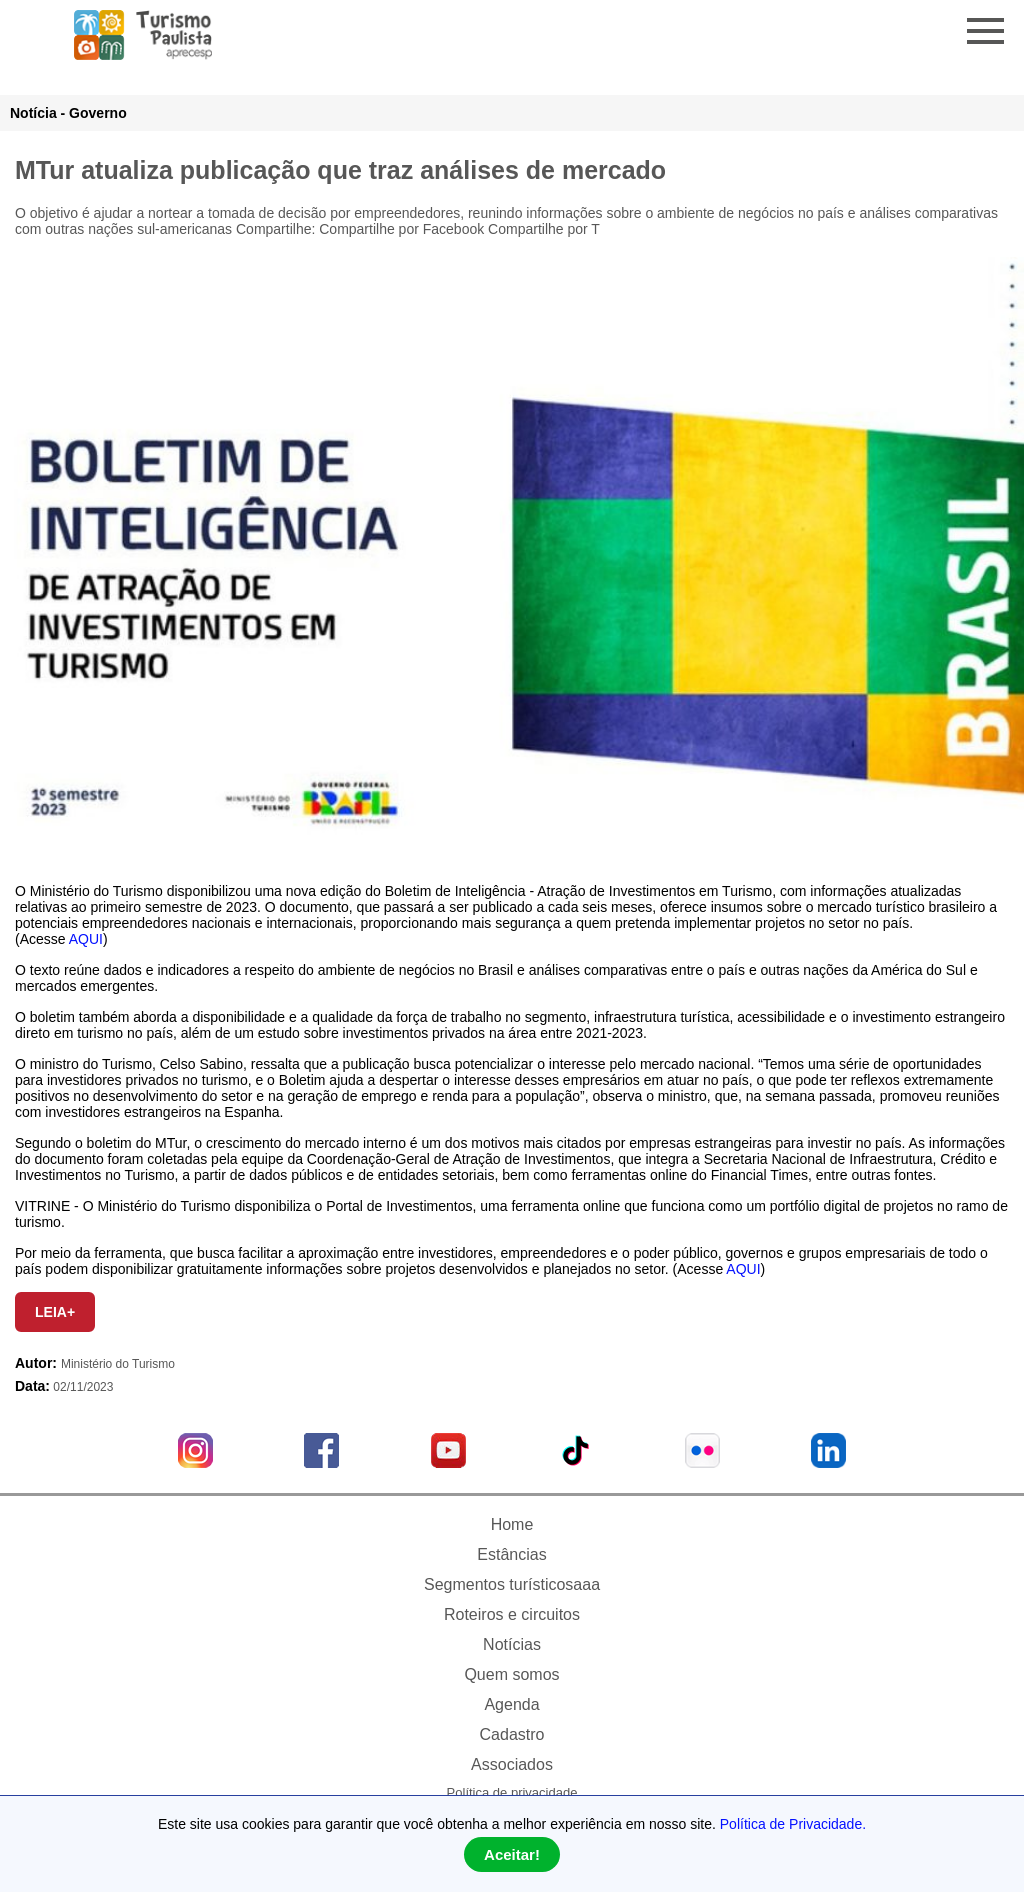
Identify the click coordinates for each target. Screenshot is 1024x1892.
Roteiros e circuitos (512, 1614)
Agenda (511, 1704)
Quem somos (511, 1674)
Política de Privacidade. (793, 1824)
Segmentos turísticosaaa (512, 1584)
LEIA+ (55, 1312)
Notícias (512, 1644)
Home (512, 1524)
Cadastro (512, 1734)
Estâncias (511, 1554)
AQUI (86, 939)
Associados (512, 1764)
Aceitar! (512, 1854)
